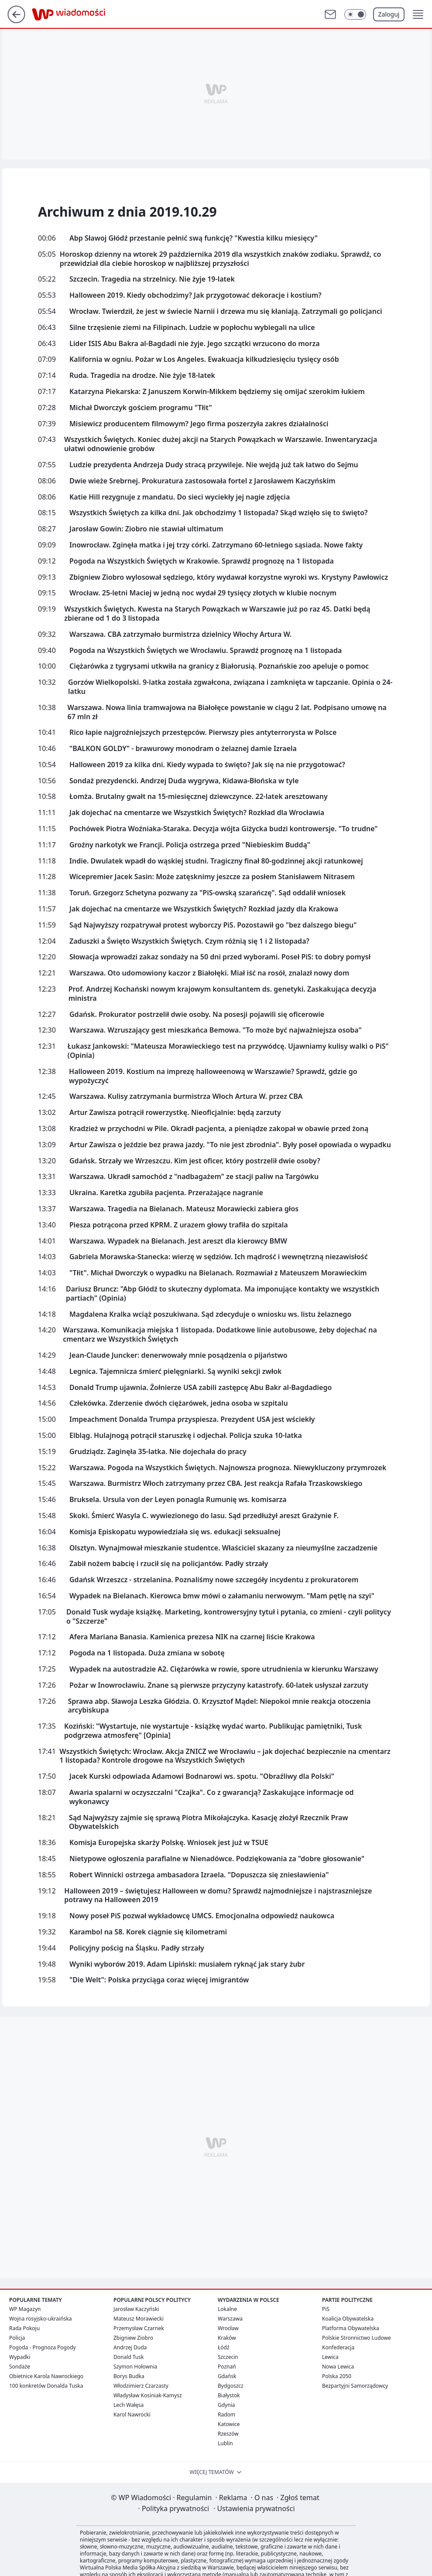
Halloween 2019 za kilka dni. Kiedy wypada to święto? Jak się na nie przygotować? (207, 764)
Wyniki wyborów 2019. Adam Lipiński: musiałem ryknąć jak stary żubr (187, 1964)
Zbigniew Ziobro (133, 2338)
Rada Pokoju (24, 2328)
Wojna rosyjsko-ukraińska (40, 2318)
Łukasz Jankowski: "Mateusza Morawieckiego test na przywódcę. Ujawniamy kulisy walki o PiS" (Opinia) (228, 1051)
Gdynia (226, 2405)
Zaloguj (389, 14)
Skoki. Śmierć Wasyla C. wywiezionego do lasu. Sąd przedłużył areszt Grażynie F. (204, 1515)
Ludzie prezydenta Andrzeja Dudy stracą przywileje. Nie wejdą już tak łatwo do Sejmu (213, 464)
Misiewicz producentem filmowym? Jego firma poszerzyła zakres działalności (198, 423)
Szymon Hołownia (135, 2366)
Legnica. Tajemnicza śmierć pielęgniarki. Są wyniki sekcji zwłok (175, 1371)
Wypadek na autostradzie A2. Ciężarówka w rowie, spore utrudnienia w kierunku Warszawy (223, 1669)
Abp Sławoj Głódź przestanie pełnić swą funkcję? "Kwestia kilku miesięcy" (193, 238)
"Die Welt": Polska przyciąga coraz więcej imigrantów (159, 1980)
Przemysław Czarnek (138, 2328)
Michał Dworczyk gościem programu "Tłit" (140, 407)
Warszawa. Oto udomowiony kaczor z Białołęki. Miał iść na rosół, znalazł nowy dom (209, 973)
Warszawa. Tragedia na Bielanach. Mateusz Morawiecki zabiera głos (183, 1208)
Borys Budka (128, 2376)
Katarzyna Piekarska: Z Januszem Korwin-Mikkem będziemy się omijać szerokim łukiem (217, 391)
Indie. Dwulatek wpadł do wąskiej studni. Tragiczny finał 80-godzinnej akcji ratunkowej (216, 861)
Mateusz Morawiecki (138, 2318)
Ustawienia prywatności (254, 2508)
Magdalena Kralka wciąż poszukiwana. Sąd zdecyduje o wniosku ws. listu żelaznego (210, 1314)
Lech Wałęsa (128, 2405)
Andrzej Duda (130, 2347)
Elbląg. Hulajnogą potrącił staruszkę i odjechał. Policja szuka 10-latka (185, 1435)
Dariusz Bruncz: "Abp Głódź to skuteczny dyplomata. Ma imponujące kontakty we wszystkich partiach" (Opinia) (222, 1294)
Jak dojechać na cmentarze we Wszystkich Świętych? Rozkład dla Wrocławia (196, 812)
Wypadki (19, 2357)
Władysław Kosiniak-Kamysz (147, 2395)
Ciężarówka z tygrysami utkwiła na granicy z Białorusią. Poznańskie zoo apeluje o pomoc (219, 666)
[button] (418, 14)
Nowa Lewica (338, 2366)
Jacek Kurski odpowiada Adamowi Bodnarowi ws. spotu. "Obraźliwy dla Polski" (201, 1776)
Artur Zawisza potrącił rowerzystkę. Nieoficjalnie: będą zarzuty (175, 1112)
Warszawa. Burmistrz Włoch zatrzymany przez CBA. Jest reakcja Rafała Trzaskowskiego (215, 1483)
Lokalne (227, 2309)
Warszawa (230, 2318)
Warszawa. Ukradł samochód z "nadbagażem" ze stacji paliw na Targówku (194, 1176)
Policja (17, 2338)
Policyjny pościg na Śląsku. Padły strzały (136, 1948)
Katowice (229, 2424)
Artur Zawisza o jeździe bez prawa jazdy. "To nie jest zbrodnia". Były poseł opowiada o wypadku (230, 1144)
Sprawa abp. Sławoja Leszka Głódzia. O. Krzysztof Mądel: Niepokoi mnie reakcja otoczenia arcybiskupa (219, 1706)
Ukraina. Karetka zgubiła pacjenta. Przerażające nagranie (166, 1192)
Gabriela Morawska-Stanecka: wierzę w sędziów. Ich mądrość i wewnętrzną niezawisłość (218, 1256)
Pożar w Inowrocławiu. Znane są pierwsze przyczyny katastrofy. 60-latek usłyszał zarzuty (218, 1685)
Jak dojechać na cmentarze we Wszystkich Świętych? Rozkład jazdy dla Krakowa (203, 909)
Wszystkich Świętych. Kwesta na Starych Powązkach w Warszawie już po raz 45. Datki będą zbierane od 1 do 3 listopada (217, 614)
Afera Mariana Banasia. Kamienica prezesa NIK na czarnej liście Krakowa (192, 1636)
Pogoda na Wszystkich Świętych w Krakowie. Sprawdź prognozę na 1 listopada (201, 561)
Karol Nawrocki (132, 2414)
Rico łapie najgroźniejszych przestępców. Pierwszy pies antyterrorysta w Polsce (202, 732)
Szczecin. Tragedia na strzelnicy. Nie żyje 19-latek (152, 279)
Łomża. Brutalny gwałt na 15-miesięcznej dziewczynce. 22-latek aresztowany (198, 796)
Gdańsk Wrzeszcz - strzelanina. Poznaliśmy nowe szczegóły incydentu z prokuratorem (213, 1579)
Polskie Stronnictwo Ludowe (356, 2338)
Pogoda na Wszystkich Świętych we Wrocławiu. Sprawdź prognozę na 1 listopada (205, 650)
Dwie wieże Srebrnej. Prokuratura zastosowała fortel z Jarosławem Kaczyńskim (202, 481)
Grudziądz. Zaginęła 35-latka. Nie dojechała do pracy (158, 1451)
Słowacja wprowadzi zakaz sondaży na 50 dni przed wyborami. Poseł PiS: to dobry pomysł (219, 957)
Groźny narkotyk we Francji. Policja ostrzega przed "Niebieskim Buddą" (189, 845)
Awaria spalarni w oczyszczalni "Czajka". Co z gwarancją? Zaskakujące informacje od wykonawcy (211, 1797)
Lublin (225, 2443)
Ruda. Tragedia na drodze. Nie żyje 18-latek (142, 375)
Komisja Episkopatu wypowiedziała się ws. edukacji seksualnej (174, 1531)
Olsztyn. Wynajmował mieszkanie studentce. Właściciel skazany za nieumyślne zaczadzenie (223, 1548)
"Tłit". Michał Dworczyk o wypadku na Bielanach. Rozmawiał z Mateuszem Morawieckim (218, 1273)
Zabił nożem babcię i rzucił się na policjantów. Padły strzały (168, 1563)
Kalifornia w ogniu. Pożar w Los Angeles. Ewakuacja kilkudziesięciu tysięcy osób (204, 359)
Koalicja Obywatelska (348, 2318)
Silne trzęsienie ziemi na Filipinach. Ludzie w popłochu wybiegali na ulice (192, 327)
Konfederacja (338, 2347)
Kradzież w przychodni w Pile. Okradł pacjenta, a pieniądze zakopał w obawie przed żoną (218, 1128)
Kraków (227, 2338)
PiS (325, 2309)
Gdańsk (227, 2376)
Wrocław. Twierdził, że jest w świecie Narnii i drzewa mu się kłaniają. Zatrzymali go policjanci (225, 311)
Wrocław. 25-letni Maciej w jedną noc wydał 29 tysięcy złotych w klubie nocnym (202, 593)
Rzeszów (228, 2433)
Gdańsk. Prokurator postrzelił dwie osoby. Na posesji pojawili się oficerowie (196, 1014)
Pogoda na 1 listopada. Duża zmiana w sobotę (147, 1653)
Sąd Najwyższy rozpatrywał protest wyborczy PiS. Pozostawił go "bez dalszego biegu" (213, 925)
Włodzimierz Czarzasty (140, 2385)
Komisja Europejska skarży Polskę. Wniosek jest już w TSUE (168, 1842)
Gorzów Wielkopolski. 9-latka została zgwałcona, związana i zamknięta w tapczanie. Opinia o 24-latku (230, 687)
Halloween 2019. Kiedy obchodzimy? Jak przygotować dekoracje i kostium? (195, 295)
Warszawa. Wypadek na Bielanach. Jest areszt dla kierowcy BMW (178, 1241)
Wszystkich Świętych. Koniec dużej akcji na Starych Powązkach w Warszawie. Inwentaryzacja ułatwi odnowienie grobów (220, 444)
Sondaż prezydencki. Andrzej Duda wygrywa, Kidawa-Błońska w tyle (184, 780)
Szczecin (228, 2357)
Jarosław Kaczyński (136, 2309)
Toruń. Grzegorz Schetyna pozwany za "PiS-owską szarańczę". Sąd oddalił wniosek (207, 892)
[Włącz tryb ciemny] (355, 14)
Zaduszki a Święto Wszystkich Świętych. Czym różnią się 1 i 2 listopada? (189, 941)
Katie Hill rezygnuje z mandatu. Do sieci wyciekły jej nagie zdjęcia (179, 497)
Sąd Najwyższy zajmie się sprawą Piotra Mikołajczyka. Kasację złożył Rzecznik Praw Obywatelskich (208, 1822)
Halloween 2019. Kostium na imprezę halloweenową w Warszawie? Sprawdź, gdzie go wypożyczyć (213, 1076)
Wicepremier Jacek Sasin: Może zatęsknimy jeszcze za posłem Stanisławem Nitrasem (212, 876)
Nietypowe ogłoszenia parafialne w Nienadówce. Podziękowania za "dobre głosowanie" (216, 1858)
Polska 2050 (336, 2376)
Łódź (224, 2347)
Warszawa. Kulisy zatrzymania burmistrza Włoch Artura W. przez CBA (186, 1096)
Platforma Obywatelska (350, 2328)
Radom (226, 2414)
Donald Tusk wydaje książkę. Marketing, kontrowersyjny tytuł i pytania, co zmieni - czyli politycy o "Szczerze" (228, 1616)
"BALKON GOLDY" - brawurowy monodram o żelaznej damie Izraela (183, 748)
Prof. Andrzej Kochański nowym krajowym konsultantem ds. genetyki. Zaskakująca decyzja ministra (222, 994)
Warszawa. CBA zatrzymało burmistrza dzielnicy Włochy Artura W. (180, 634)
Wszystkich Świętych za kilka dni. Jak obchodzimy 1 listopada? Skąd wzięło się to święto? (218, 512)
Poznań (227, 2366)
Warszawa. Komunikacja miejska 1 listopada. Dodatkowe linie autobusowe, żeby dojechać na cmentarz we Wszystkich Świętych (220, 1334)
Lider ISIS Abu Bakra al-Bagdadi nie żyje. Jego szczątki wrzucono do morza (194, 343)
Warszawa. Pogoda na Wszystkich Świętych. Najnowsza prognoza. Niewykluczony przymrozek (227, 1467)
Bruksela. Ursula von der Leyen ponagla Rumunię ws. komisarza (178, 1499)
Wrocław (228, 2328)
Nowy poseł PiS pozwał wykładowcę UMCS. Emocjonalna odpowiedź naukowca (201, 1915)
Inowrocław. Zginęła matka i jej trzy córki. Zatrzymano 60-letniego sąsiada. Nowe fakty (216, 545)
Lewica (330, 2357)
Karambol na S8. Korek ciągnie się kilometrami (148, 1932)
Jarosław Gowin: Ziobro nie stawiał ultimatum (146, 529)
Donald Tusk (128, 2357)
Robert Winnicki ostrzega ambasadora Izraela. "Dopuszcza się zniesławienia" (199, 1874)
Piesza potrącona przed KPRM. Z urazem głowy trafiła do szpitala (178, 1225)
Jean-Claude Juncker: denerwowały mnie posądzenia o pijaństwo (178, 1355)
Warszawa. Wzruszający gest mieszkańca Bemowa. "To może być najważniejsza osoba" (215, 1030)
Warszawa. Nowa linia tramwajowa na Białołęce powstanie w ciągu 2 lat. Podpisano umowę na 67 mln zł (227, 712)
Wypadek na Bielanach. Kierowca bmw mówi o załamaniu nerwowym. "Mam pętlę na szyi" (221, 1596)
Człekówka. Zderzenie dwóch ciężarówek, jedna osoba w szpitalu (178, 1403)
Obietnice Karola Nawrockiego (46, 2376)
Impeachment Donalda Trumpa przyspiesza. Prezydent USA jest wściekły (192, 1419)
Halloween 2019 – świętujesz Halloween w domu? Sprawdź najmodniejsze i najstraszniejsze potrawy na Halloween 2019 (218, 1895)
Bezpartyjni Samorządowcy (355, 2385)
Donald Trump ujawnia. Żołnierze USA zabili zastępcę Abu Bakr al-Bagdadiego (200, 1387)
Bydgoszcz (230, 2385)
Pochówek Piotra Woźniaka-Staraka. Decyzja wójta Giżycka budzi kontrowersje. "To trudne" (223, 828)
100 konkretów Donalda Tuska (46, 2385)
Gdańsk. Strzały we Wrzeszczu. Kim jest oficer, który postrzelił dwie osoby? (194, 1161)
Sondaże (19, 2366)
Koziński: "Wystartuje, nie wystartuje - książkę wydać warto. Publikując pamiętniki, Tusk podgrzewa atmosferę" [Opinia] (213, 1731)
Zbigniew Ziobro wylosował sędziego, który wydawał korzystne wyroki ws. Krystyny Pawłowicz (228, 577)
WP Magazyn (25, 2309)
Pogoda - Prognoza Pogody (42, 2347)
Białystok (229, 2395)
